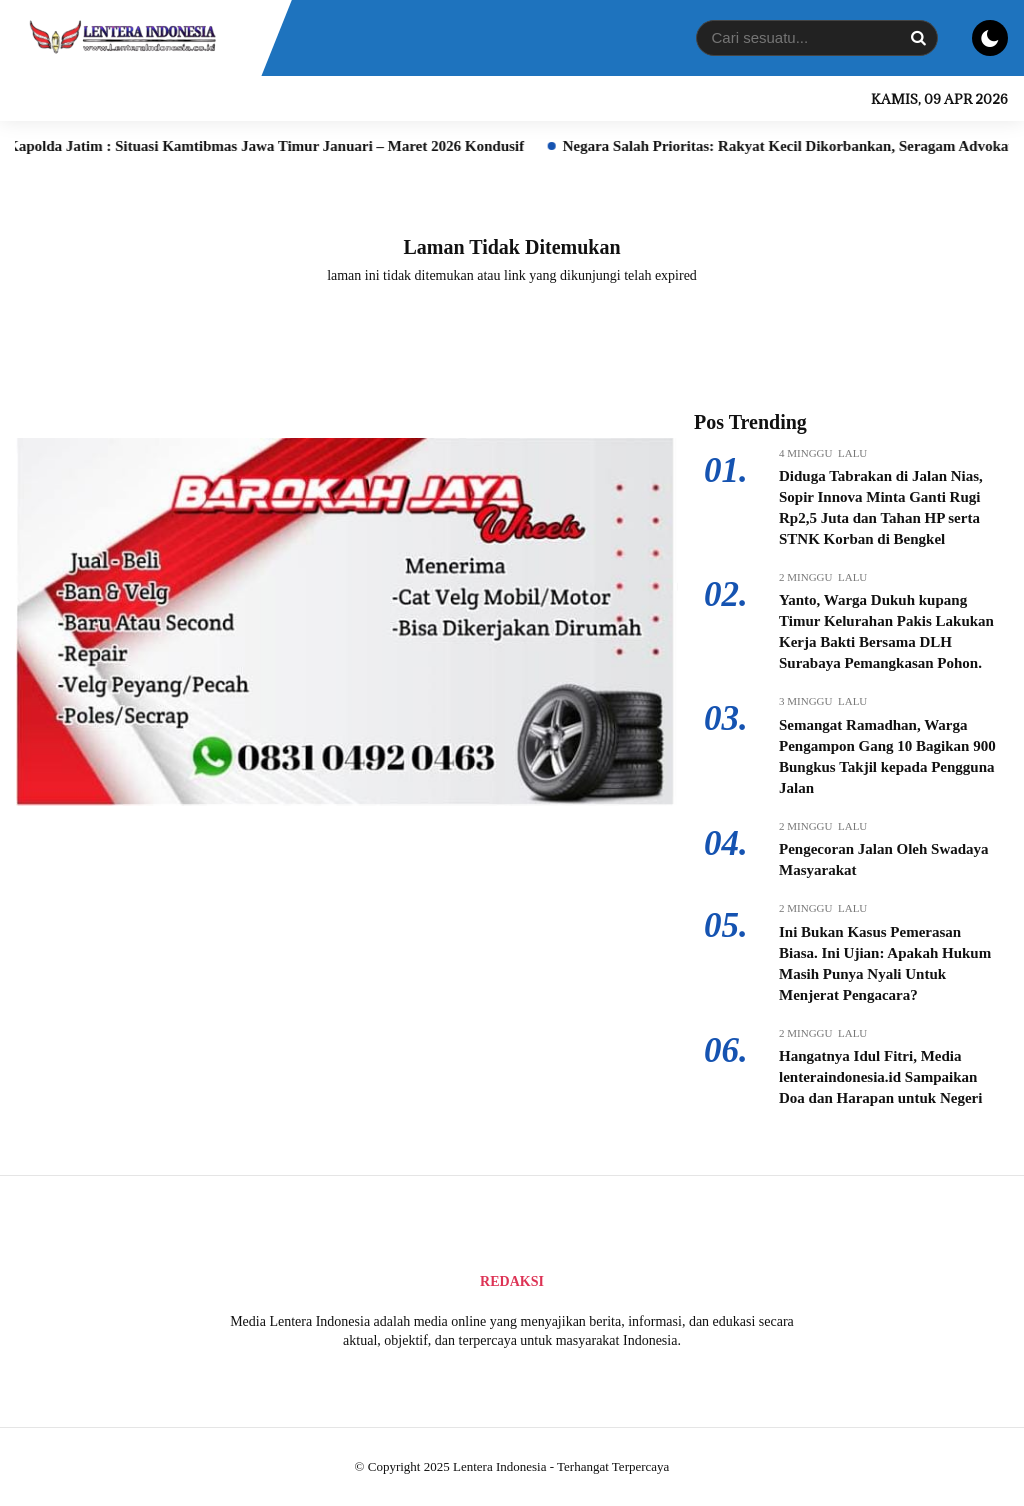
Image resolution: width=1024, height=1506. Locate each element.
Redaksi (512, 1281)
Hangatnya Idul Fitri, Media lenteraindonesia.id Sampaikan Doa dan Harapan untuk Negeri (880, 1077)
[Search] (918, 38)
